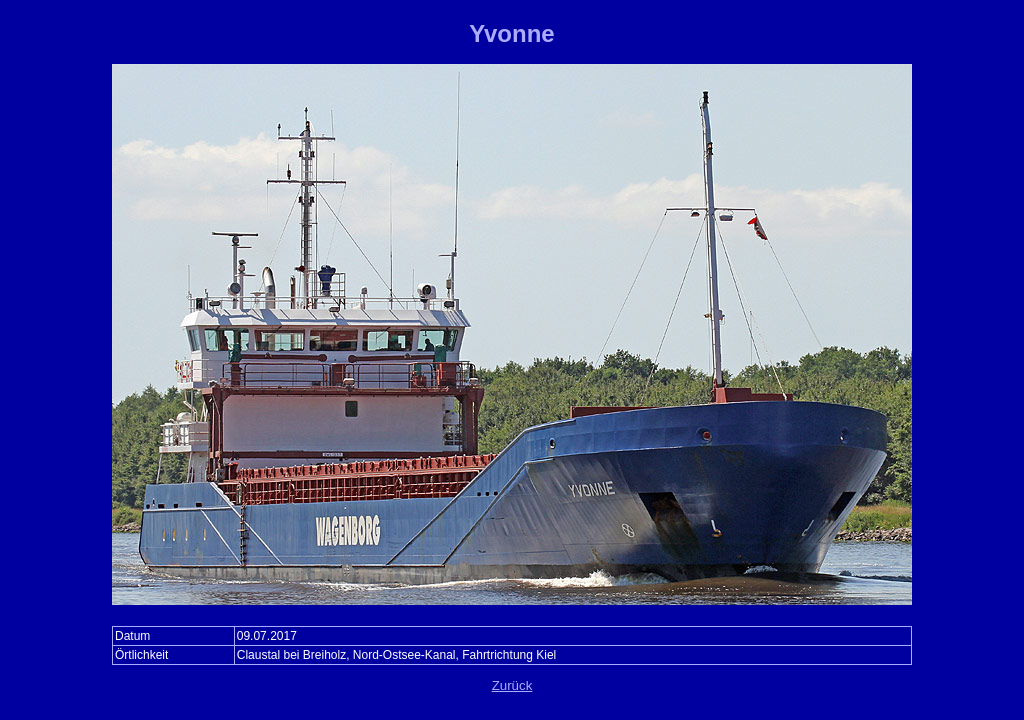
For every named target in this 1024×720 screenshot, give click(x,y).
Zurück (512, 685)
